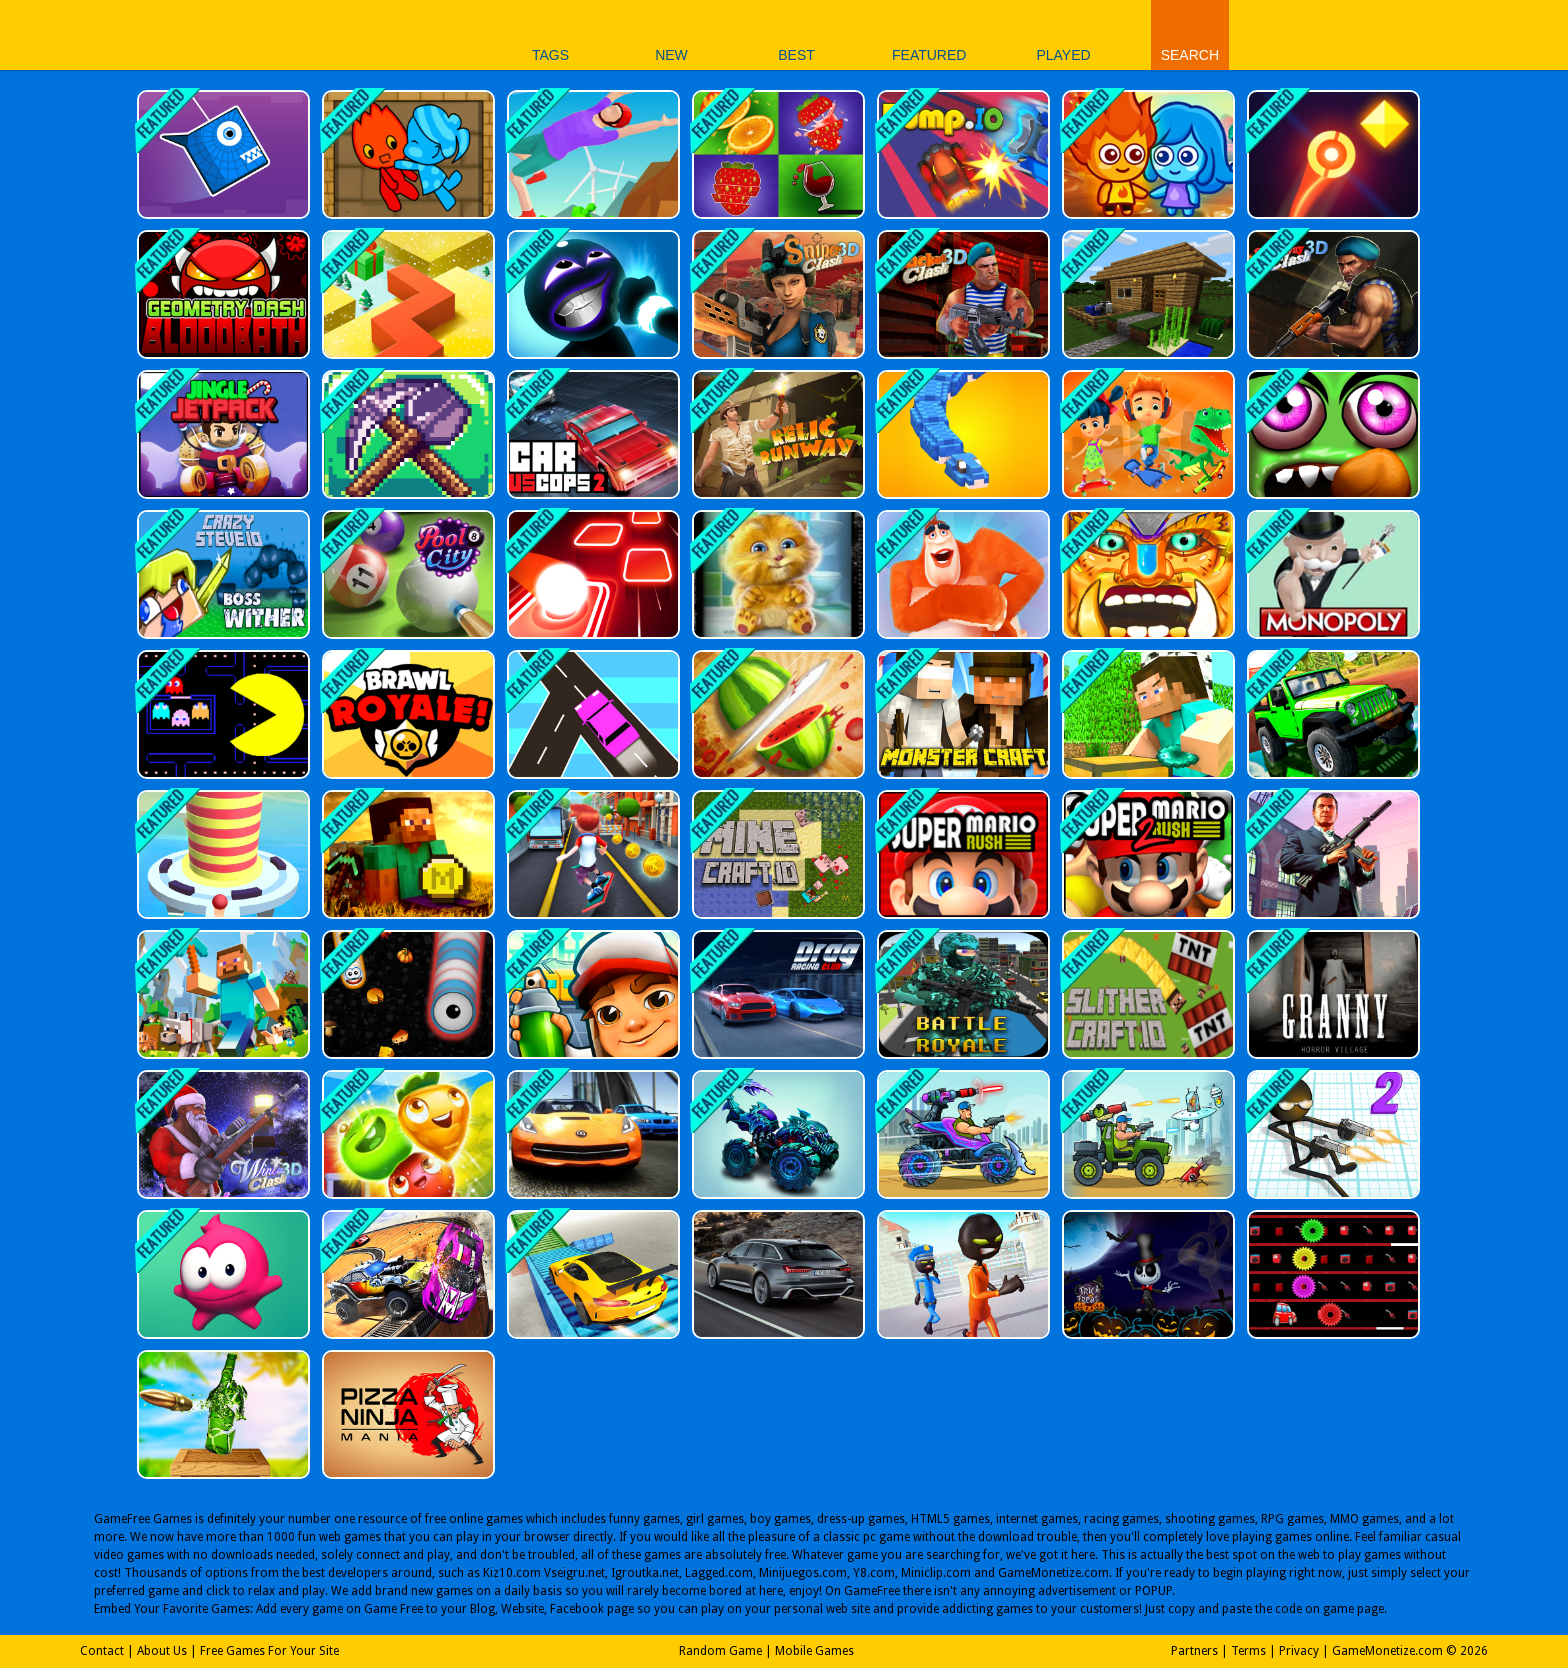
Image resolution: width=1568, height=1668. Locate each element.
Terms (1248, 1651)
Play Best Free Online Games (362, 34)
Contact (102, 1651)
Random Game (720, 1651)
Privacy (1299, 1651)
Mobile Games (814, 1651)
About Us (162, 1651)
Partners (1194, 1651)
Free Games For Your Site (269, 1651)
